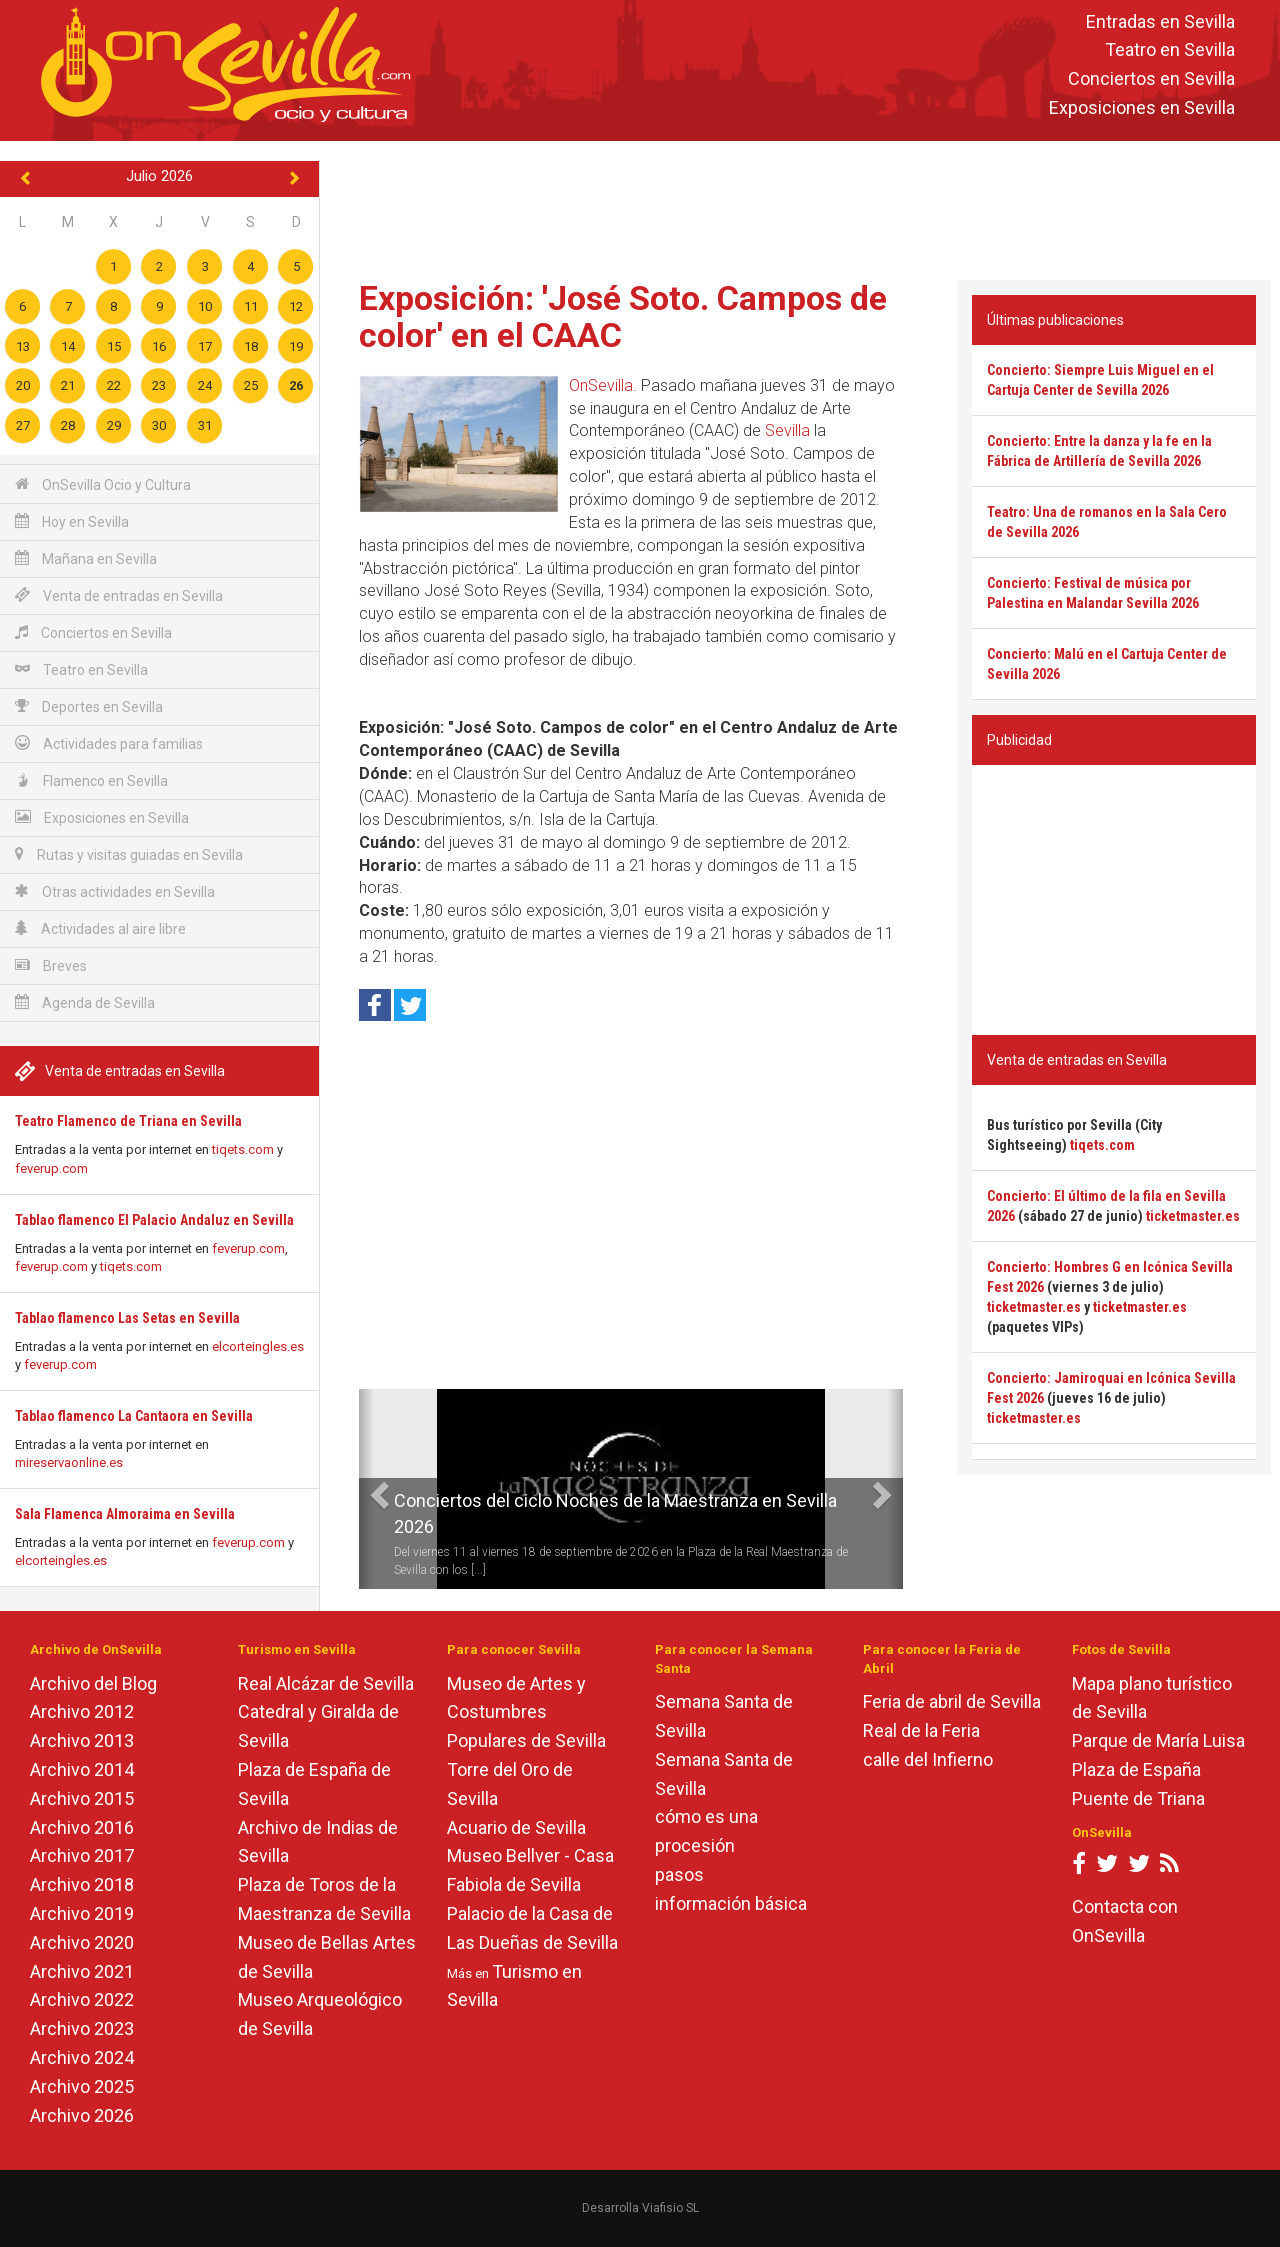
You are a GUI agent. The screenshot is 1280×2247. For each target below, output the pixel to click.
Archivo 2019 (82, 1913)
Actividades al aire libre (100, 928)
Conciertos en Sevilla (1151, 79)
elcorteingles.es (258, 1346)
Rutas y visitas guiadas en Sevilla (129, 854)
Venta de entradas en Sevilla (119, 595)
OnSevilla (601, 385)
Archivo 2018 (82, 1884)
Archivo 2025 (82, 2086)
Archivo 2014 (82, 1769)
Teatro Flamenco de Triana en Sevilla (128, 1121)
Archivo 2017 (82, 1855)
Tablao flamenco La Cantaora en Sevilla (134, 1416)
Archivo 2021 (82, 1971)
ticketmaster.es (1193, 1216)
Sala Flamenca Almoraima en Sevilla (125, 1514)
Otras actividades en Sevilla (115, 891)
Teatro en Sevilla (1170, 50)
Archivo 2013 (82, 1740)
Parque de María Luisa (1158, 1740)
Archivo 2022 (82, 1999)
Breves (51, 965)
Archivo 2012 (82, 1711)
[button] (366, 1489)
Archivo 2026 (82, 2115)
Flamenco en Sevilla (91, 780)
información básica (731, 1903)
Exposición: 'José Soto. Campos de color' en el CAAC (623, 316)
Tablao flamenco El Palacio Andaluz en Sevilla (154, 1220)
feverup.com (51, 1168)
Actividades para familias (109, 743)
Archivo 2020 (82, 1942)
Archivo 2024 (82, 2057)
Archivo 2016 (82, 1827)
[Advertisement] (800, 206)
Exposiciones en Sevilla (1142, 107)
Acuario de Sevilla (516, 1827)
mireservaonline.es (69, 1462)
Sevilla (787, 430)
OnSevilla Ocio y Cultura (103, 484)
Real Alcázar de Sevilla (326, 1683)
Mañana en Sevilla (86, 558)
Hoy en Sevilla (72, 521)
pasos (679, 1874)
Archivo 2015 (82, 1798)
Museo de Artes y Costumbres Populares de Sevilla (526, 1712)
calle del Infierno (928, 1759)
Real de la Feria (921, 1730)
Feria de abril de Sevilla (952, 1701)
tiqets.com (243, 1149)
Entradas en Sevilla (1160, 21)
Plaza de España (1136, 1769)
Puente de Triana (1138, 1798)
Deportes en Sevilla (89, 706)
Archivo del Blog (93, 1683)
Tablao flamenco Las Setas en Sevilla (127, 1318)
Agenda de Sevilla (85, 1002)
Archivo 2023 (82, 2028)
